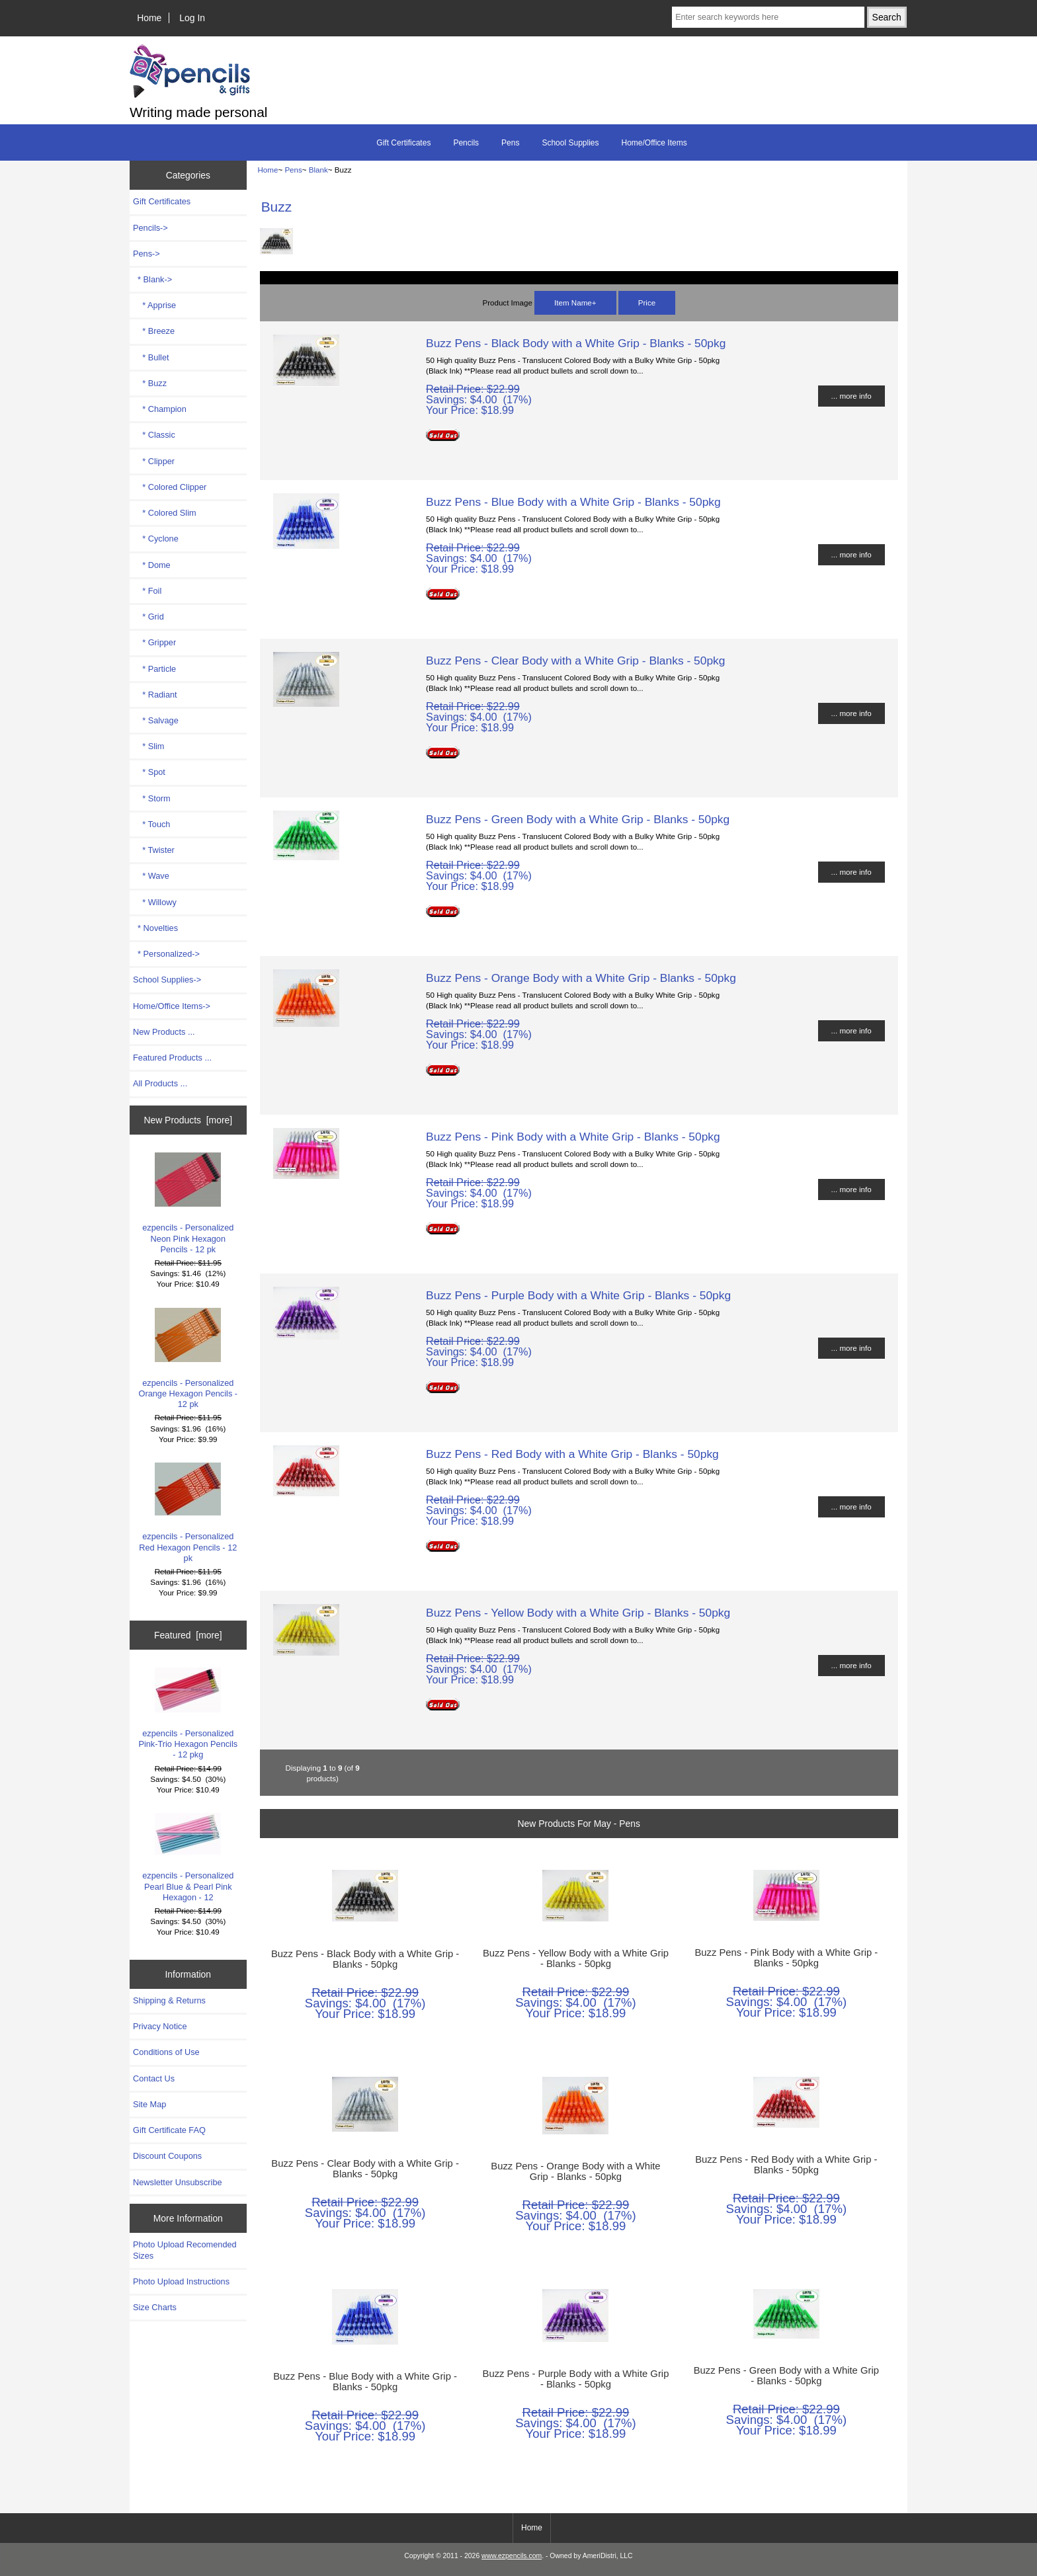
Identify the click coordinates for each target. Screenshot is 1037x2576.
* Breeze (154, 331)
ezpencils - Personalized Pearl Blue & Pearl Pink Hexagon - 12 (187, 1857)
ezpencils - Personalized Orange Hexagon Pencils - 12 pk (188, 1359)
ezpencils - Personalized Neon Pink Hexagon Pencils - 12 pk (187, 1203)
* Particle (154, 669)
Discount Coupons (167, 2156)
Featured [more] (188, 1635)
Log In (192, 18)
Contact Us (154, 2078)
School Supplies (570, 142)
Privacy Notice (160, 2026)
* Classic (154, 435)
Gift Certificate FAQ (169, 2130)
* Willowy (155, 902)
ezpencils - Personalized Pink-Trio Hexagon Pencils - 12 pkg (187, 1714)
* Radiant (155, 695)
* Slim (148, 746)
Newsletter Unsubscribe (177, 2182)
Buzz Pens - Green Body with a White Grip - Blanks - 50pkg (577, 819)
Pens (293, 169)
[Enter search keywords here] (768, 17)
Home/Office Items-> (171, 1006)
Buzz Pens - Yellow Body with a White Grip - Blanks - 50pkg (578, 1612)
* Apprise (154, 305)
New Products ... (164, 1032)
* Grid (148, 617)
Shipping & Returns (169, 2000)
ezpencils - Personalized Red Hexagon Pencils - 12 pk (188, 1513)
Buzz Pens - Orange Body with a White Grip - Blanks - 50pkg (581, 978)
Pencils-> (150, 228)
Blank (318, 169)
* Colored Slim (164, 513)
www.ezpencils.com (511, 2555)
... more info (851, 395)
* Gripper (154, 642)
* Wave (151, 876)
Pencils (466, 142)
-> (146, 254)
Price (646, 302)
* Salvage (156, 720)
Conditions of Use (166, 2052)
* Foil (147, 591)
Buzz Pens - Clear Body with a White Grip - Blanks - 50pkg (575, 660)
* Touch (151, 824)
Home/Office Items (654, 142)
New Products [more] (188, 1120)
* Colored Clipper (169, 487)
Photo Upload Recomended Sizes (185, 2249)
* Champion (160, 409)
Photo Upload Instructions (181, 2281)
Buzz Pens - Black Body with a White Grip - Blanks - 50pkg (576, 343)
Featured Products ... (172, 1058)
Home (149, 18)
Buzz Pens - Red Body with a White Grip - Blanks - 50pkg (572, 1454)
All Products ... (160, 1083)
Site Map (149, 2104)
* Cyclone (156, 538)
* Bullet (151, 357)
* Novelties (155, 928)
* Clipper (154, 461)
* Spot (149, 772)
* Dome (152, 565)
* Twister (154, 850)
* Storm (152, 798)
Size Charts (155, 2307)
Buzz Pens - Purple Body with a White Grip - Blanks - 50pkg (578, 1295)
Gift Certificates (403, 142)
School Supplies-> (167, 980)
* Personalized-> (166, 954)
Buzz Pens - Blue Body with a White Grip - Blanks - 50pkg (573, 501)
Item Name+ (575, 302)
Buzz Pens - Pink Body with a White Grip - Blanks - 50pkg (573, 1136)
